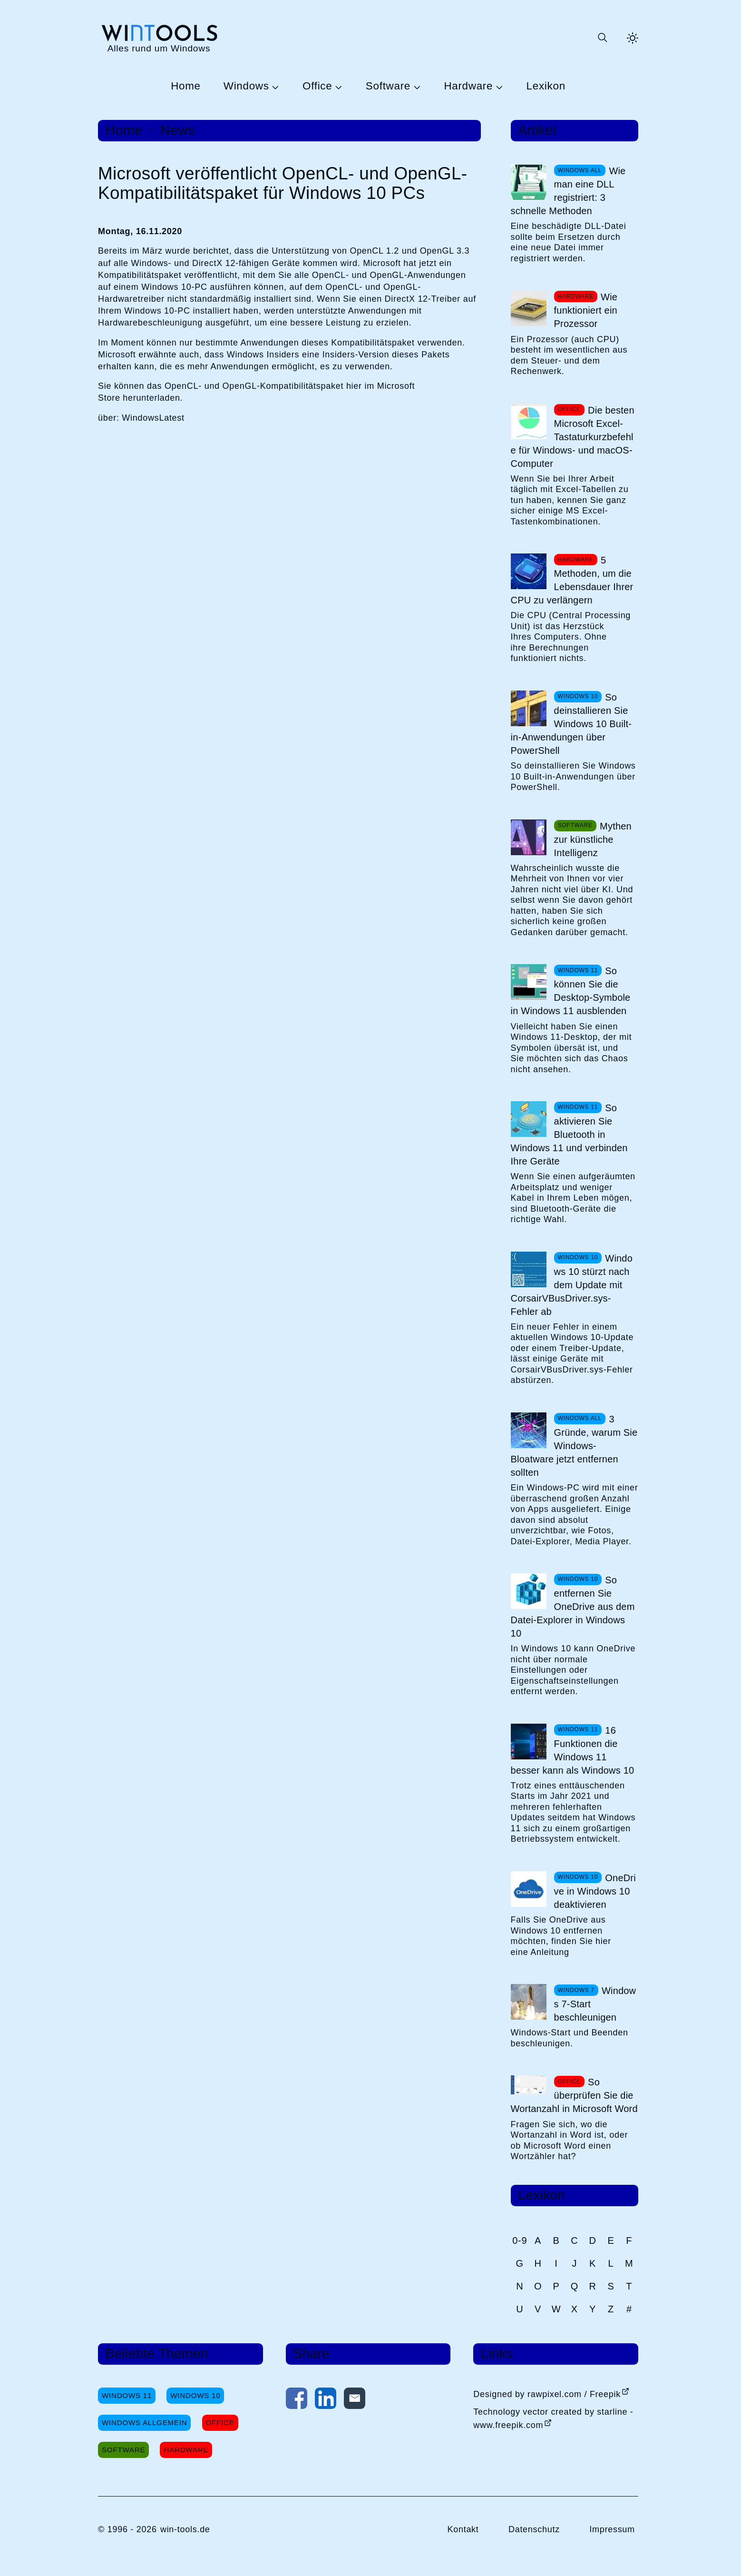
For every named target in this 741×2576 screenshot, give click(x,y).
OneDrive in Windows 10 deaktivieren (595, 1891)
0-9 (519, 2240)
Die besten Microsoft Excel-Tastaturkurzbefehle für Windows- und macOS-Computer (572, 437)
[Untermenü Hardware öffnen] (498, 86)
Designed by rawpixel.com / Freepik (547, 2394)
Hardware (468, 86)
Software (388, 86)
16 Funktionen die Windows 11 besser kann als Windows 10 (572, 1750)
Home (186, 86)
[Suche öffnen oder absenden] (602, 38)
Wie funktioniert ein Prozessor (586, 310)
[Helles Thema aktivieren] (632, 38)
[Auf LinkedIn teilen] (325, 2400)
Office (317, 86)
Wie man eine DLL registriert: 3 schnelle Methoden (568, 191)
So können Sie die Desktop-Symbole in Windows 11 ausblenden (571, 991)
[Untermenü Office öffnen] (337, 86)
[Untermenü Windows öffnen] (274, 86)
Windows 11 (127, 2395)
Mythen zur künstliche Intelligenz (593, 839)
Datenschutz (534, 2529)
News (177, 130)
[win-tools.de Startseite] (159, 38)
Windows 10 (195, 2395)
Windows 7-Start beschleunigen (595, 2004)
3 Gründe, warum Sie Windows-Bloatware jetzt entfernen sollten (574, 1446)
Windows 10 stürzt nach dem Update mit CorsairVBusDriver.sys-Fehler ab (572, 1285)
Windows (246, 86)
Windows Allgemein (144, 2422)
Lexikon (546, 86)
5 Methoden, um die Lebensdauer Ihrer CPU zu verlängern (572, 580)
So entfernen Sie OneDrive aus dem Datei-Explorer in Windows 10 (573, 1606)
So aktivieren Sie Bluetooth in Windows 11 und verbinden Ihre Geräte (569, 1134)
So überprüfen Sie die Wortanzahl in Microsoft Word (574, 2095)
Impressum (612, 2529)
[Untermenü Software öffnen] (415, 86)
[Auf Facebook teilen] (296, 2400)
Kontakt (462, 2529)
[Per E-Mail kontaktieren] (354, 2400)
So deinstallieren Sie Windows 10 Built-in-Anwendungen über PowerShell (571, 724)
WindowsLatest (153, 418)
